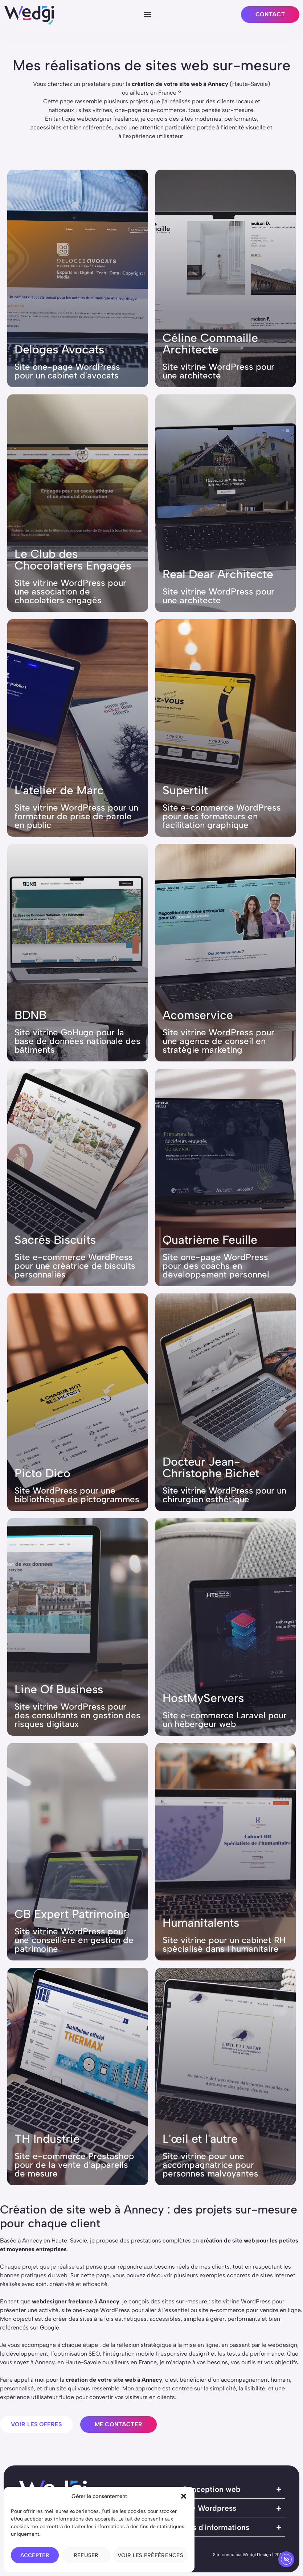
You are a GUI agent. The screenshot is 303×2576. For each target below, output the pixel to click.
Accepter (34, 2555)
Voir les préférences (150, 2555)
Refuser (86, 2555)
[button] (183, 2496)
